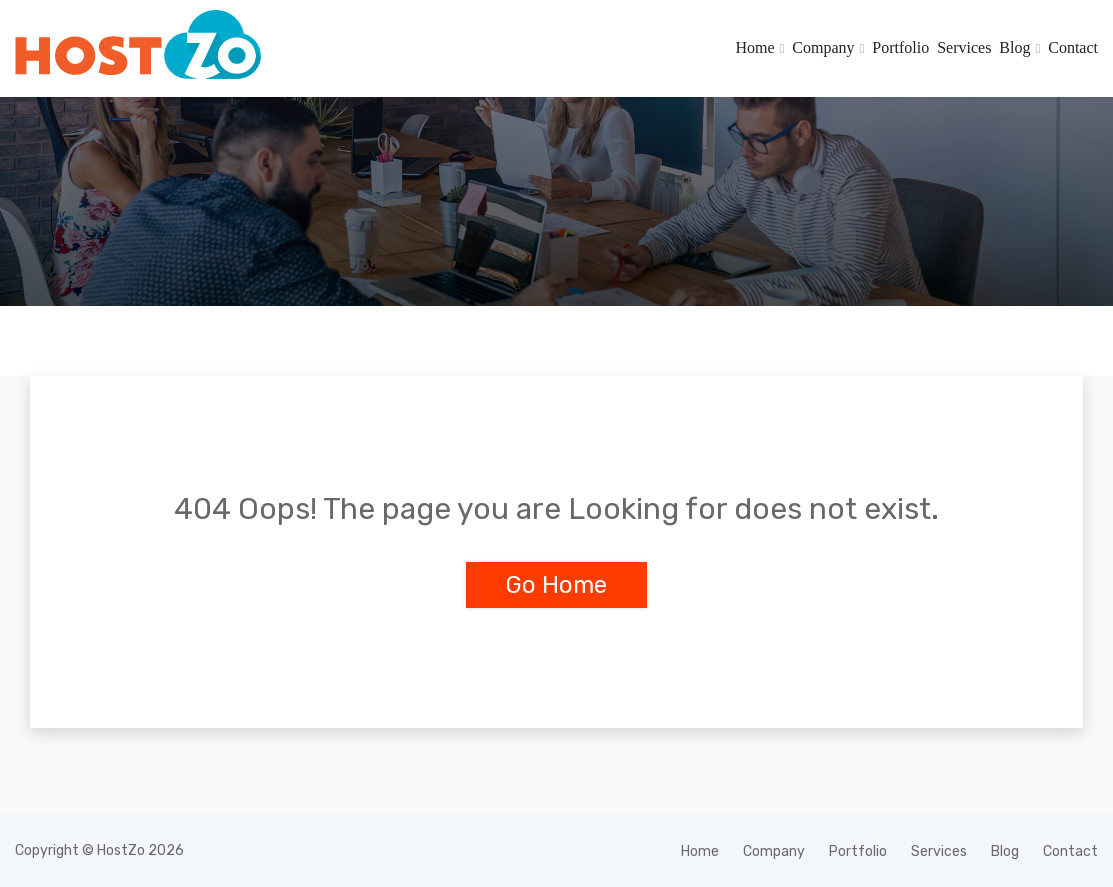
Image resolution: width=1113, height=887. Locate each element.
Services (964, 47)
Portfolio (900, 47)
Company (823, 47)
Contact (1073, 47)
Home (754, 47)
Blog (1014, 47)
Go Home (556, 585)
